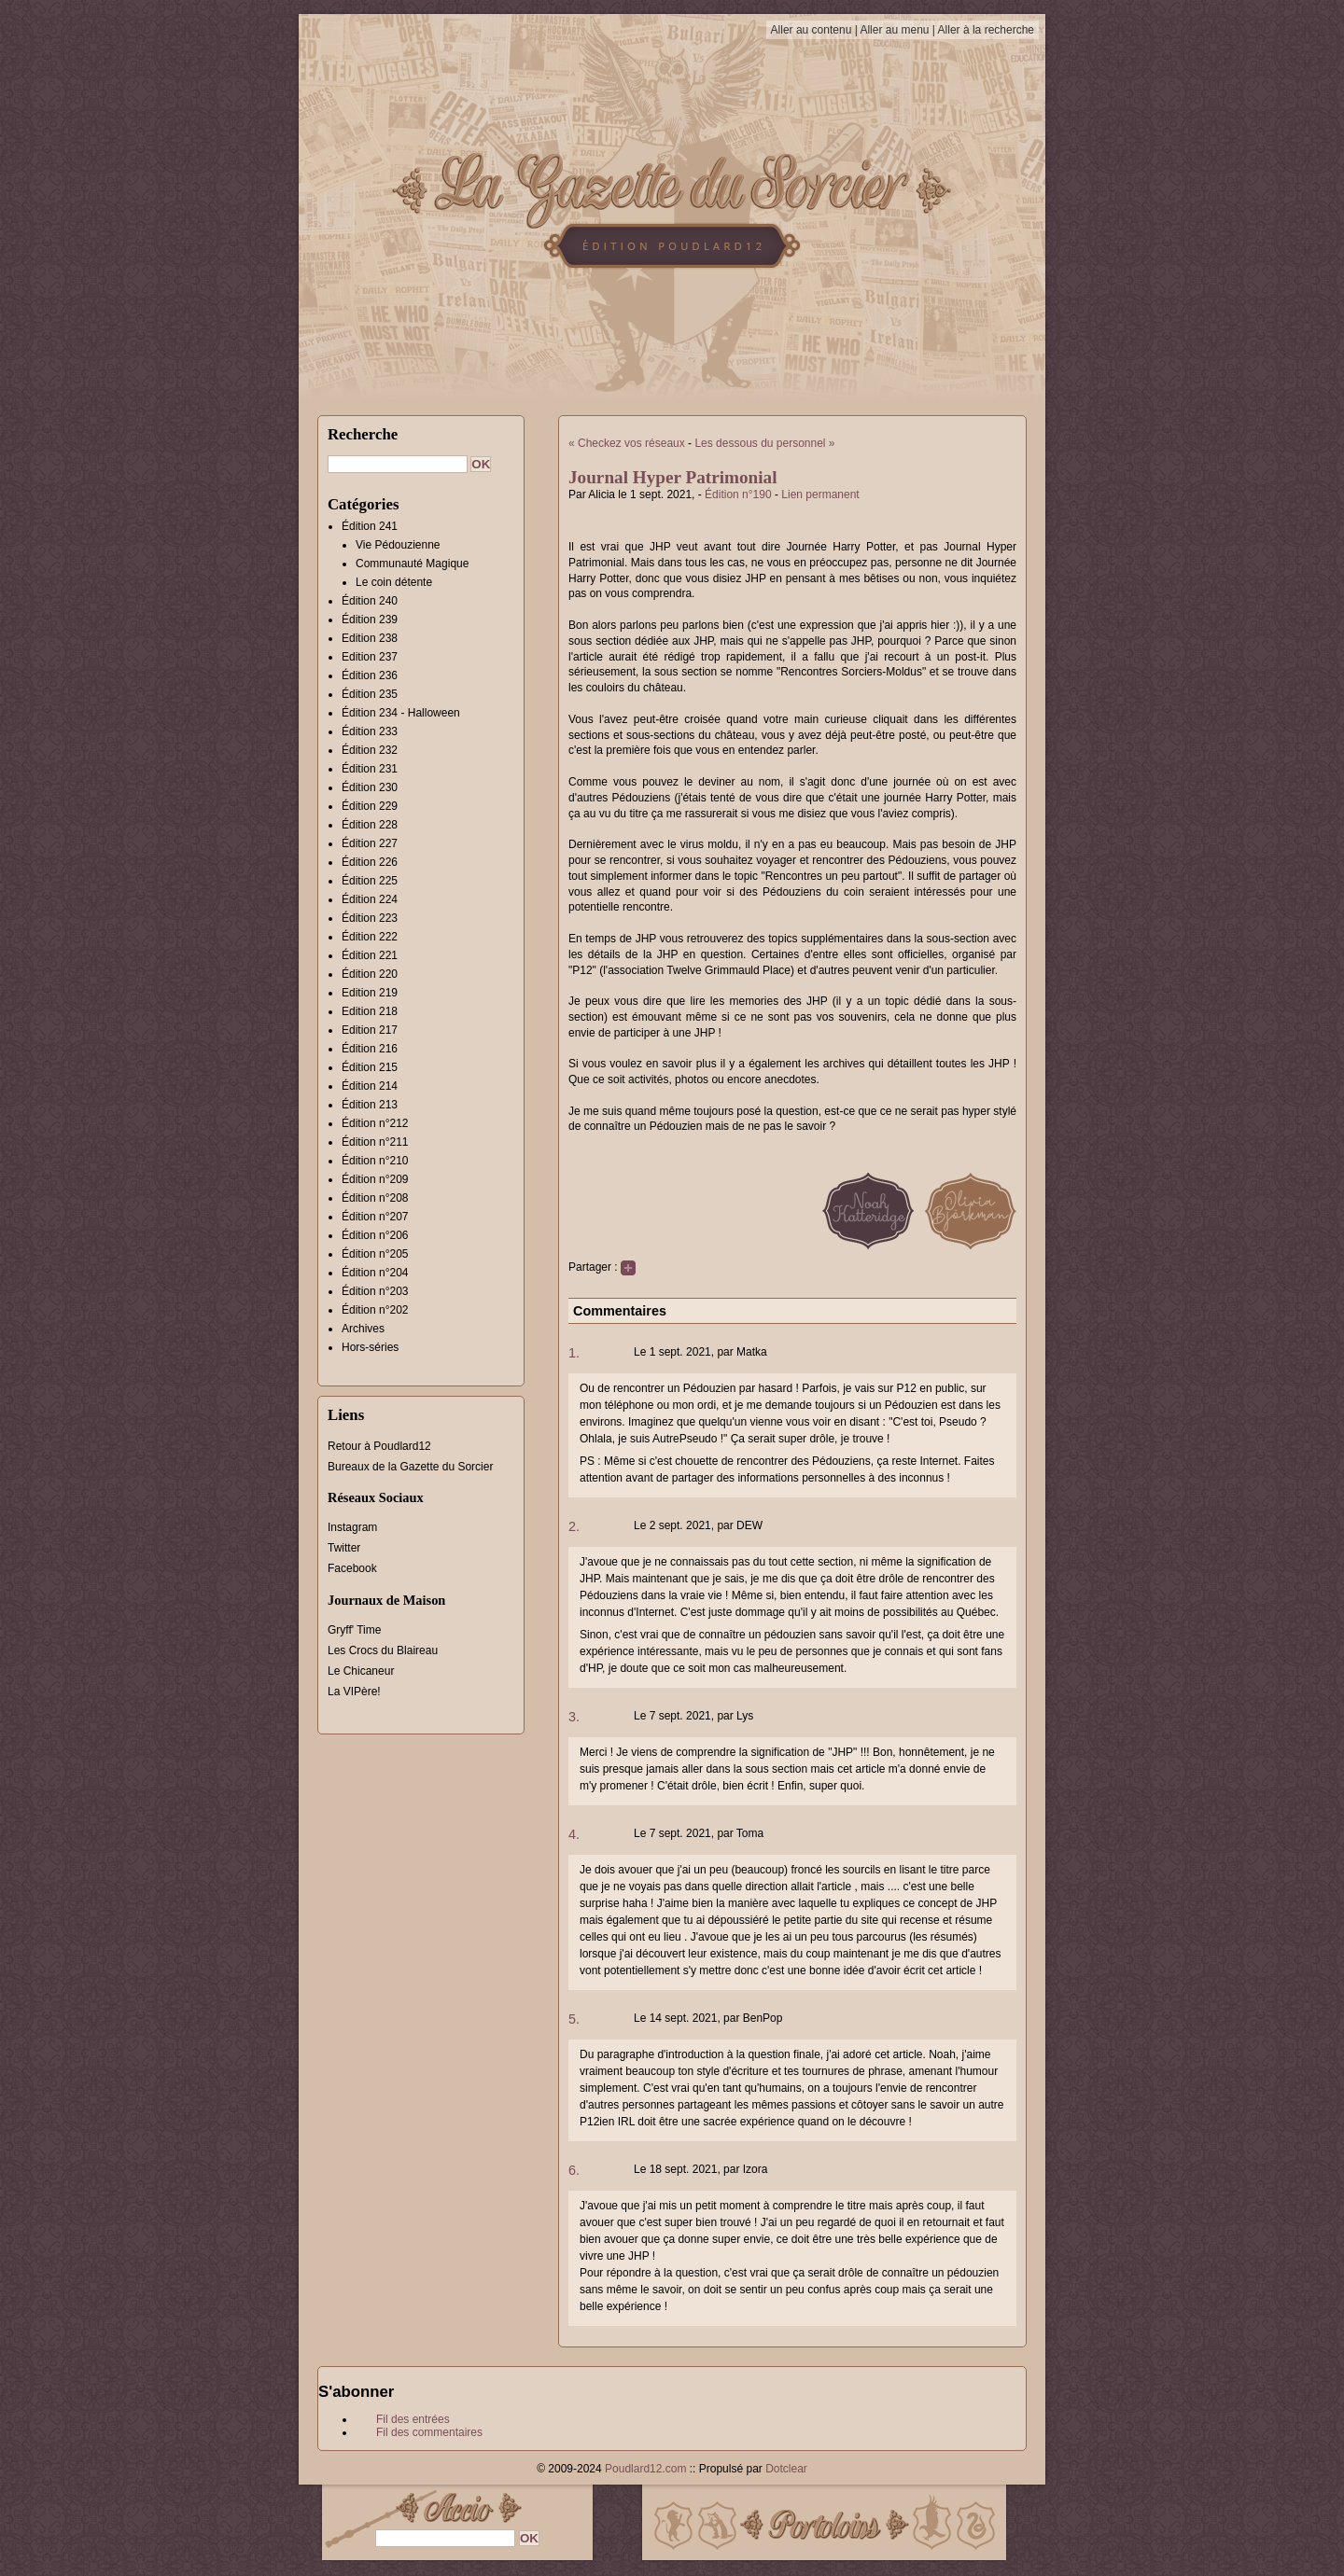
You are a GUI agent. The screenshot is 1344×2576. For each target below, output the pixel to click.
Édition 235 (370, 694)
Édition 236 (370, 675)
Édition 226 (370, 862)
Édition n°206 (375, 1235)
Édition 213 (370, 1104)
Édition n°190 (738, 494)
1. (574, 1352)
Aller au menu (894, 29)
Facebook (352, 1568)
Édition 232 (370, 750)
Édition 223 (370, 918)
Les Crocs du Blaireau (383, 1650)
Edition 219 (370, 992)
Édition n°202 (375, 1309)
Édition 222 (370, 936)
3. (574, 1716)
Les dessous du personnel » (764, 443)
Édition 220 (370, 974)
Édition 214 (370, 1086)
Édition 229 (370, 806)
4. (574, 1834)
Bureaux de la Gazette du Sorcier (410, 1466)
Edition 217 (370, 1030)
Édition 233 (370, 731)
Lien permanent (820, 494)
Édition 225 (370, 880)
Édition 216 (370, 1048)
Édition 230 (370, 787)
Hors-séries (370, 1347)
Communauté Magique (412, 563)
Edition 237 (370, 656)
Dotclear (786, 2468)
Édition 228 (370, 824)
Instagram (352, 1527)
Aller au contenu (811, 29)
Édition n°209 (375, 1179)
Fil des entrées (413, 2419)
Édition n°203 (375, 1291)
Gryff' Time (354, 1629)
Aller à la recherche (986, 29)
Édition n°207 (375, 1216)
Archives (363, 1328)
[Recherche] (398, 464)
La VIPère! (354, 1691)
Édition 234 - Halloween (401, 712)
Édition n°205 (375, 1253)
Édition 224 (370, 899)
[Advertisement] (1134, 387)
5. (574, 2019)
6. (574, 2170)
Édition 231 (370, 768)
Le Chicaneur (361, 1671)
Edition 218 (370, 1011)
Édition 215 (370, 1067)
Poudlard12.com (645, 2468)
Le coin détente (394, 582)
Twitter (344, 1547)
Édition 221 (370, 955)
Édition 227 (370, 843)
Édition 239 (370, 619)
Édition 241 (370, 526)
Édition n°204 (375, 1272)
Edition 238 (370, 638)
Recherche (363, 434)
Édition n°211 (375, 1142)
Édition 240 (370, 600)
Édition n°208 (375, 1197)
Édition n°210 (375, 1160)
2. (574, 1526)
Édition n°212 (375, 1123)
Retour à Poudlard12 (379, 1446)
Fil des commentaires (429, 2432)
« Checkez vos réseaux (626, 443)
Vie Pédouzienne (398, 544)
